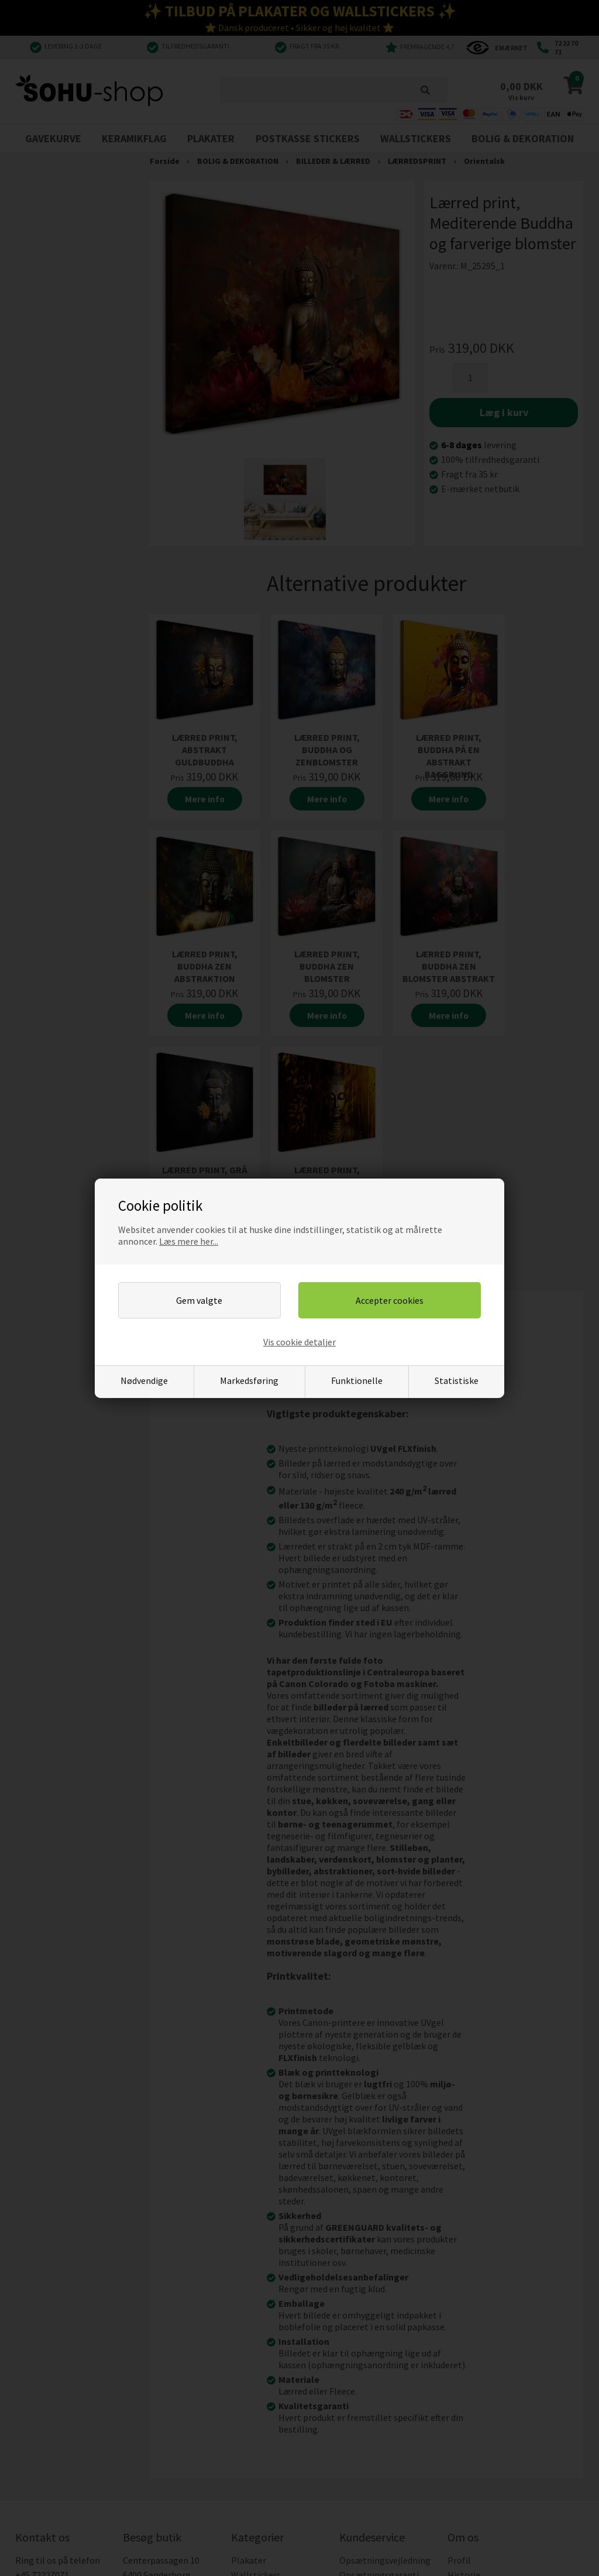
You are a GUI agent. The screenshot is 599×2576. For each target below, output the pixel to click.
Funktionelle (357, 1380)
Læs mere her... (188, 1241)
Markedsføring (249, 1380)
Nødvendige (144, 1380)
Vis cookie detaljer (299, 1342)
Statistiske (456, 1380)
